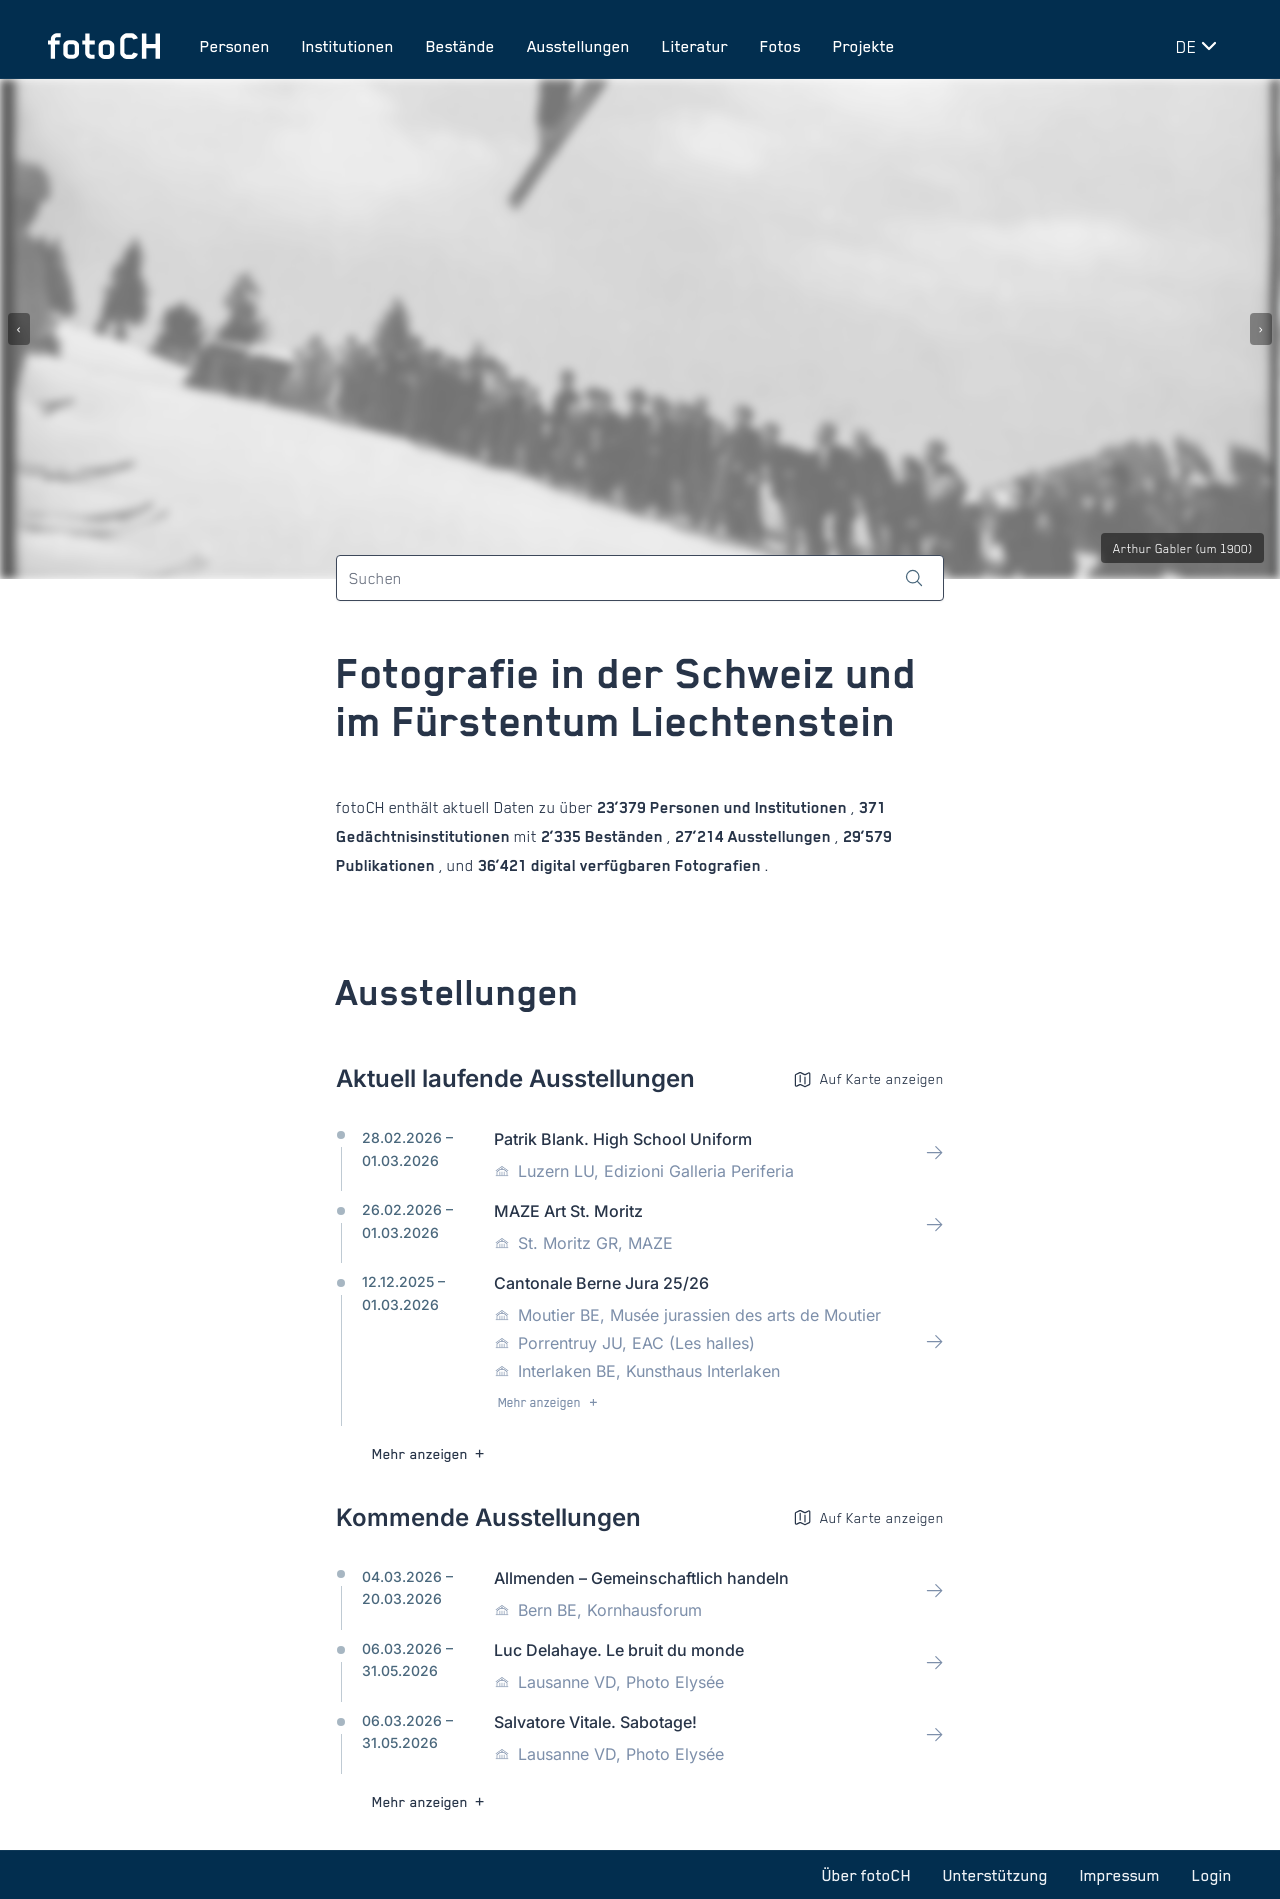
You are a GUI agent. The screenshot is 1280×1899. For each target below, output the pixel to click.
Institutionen (348, 46)
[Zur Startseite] (104, 46)
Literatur (695, 46)
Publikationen (387, 866)
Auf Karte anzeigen (868, 1079)
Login (1212, 1875)
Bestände (460, 46)
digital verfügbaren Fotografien (646, 866)
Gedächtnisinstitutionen (425, 837)
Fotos (780, 46)
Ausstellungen (578, 46)
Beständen (624, 837)
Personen (235, 46)
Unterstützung (995, 1875)
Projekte (864, 46)
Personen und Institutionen (748, 808)
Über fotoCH (866, 1875)
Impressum (1120, 1875)
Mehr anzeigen (550, 1403)
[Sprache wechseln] (1200, 46)
